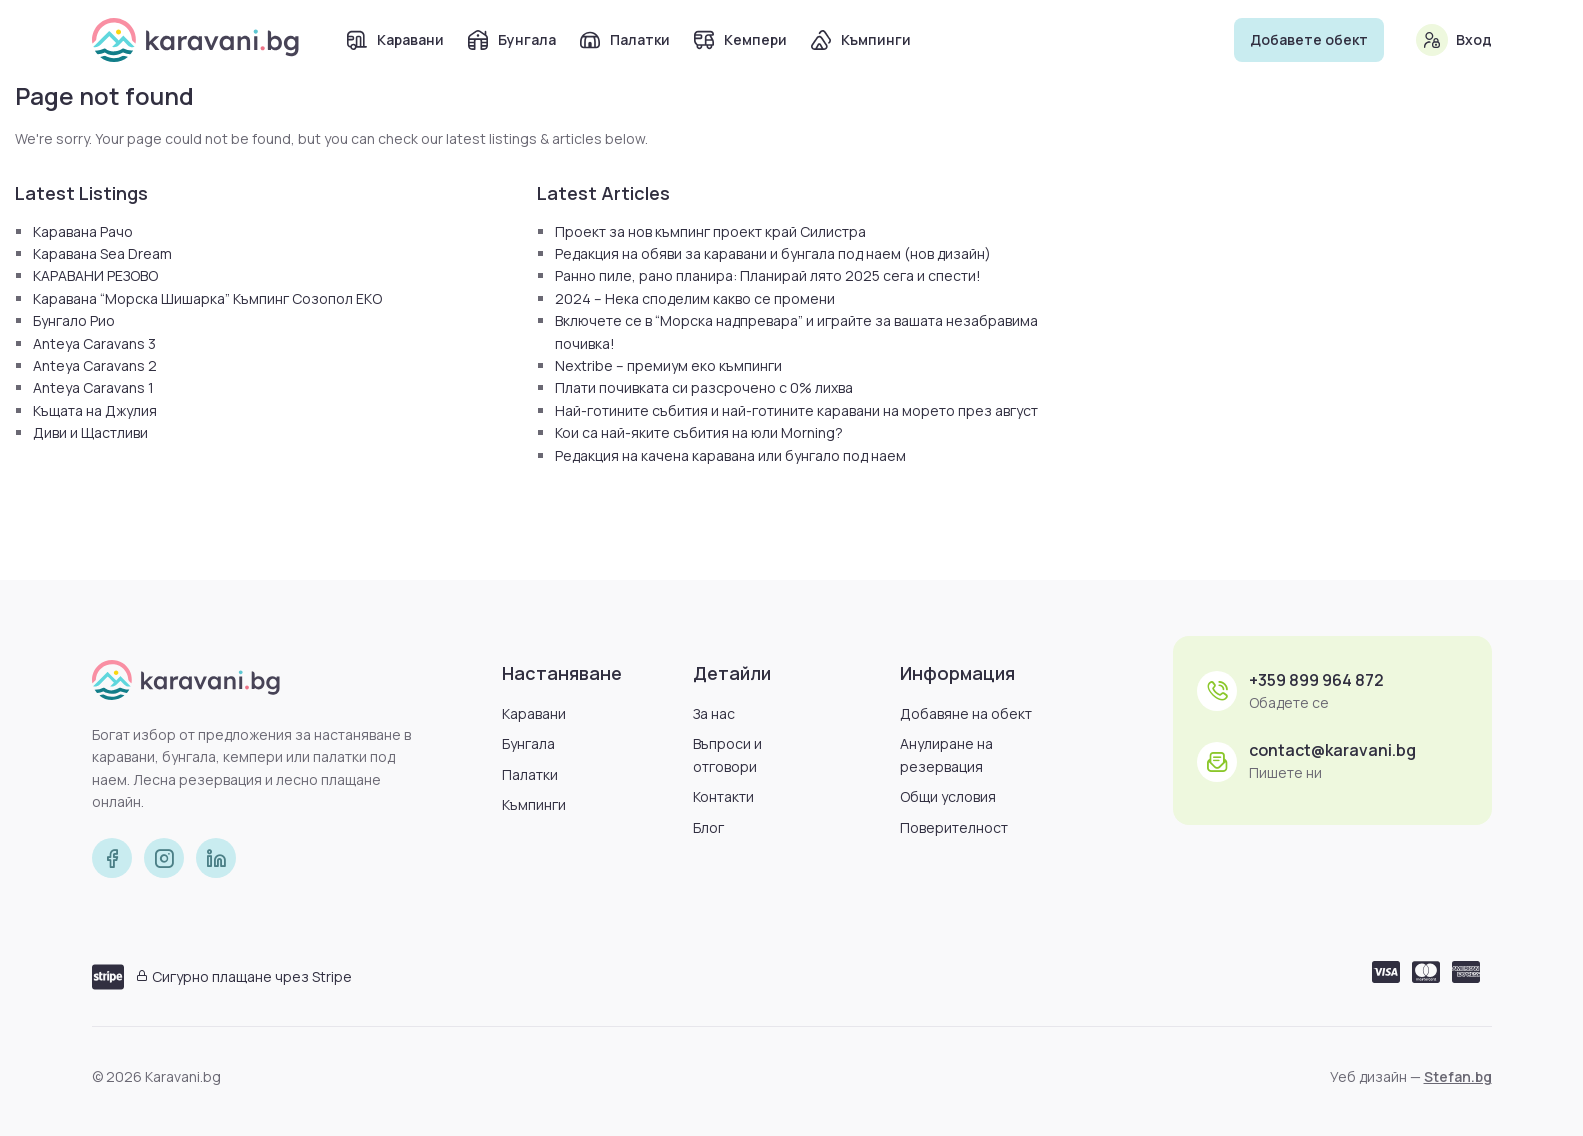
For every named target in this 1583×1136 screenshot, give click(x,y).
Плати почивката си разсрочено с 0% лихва (704, 387)
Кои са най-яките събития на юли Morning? (699, 432)
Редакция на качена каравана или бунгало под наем (730, 455)
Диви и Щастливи (90, 432)
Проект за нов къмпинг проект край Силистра (710, 231)
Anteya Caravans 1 (93, 387)
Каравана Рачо (83, 231)
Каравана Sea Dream (102, 253)
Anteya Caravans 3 (94, 343)
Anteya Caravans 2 (95, 365)
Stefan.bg (1458, 1076)
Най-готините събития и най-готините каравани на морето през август (796, 410)
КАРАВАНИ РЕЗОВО (95, 275)
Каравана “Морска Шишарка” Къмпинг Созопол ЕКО (207, 298)
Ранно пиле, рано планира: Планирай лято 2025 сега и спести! (768, 275)
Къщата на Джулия (95, 410)
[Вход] (1432, 40)
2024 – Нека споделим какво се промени (695, 298)
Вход (1474, 39)
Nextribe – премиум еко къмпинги (668, 365)
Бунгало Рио (74, 320)
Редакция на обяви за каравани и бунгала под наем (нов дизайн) (773, 253)
